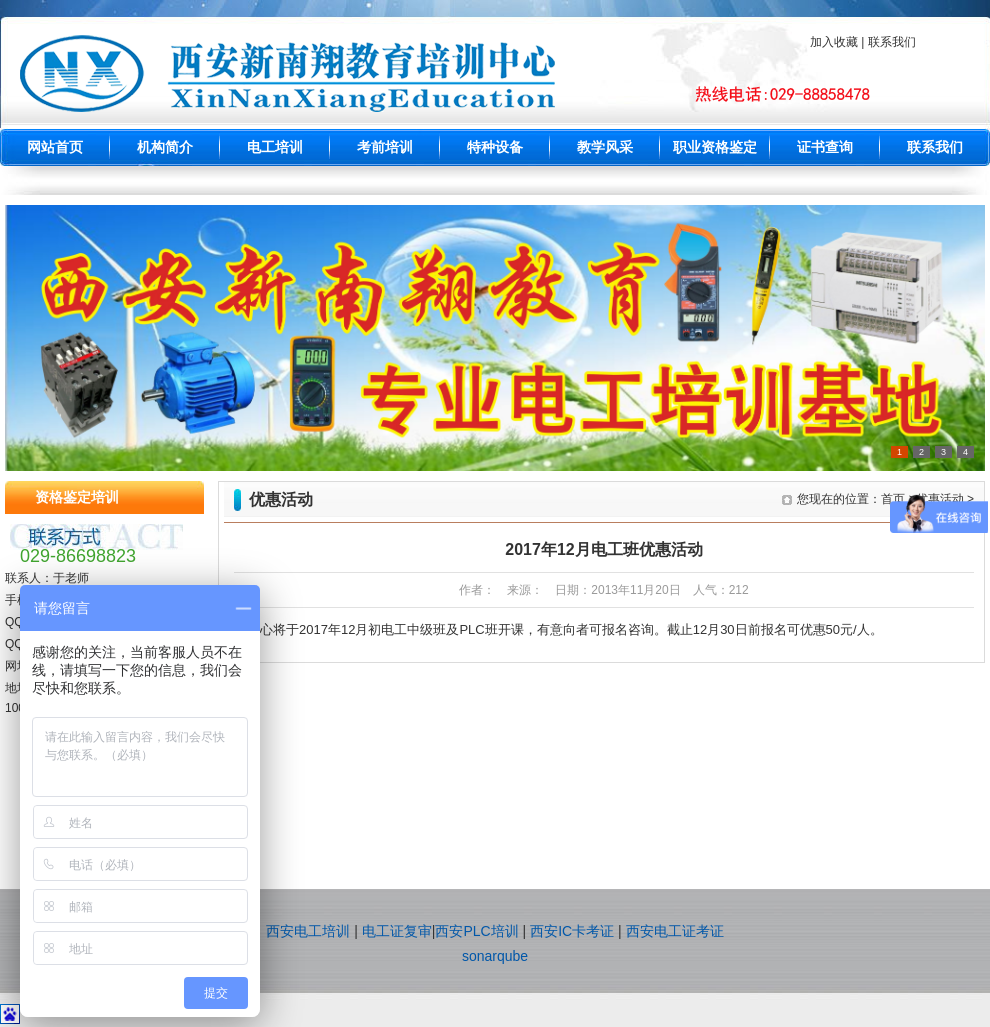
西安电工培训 (308, 931)
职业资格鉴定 (715, 147)
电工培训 (275, 147)
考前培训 (385, 147)
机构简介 (165, 147)
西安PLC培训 (476, 931)
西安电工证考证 (675, 931)
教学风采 (605, 147)
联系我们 (935, 147)
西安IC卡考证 (572, 931)
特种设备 (495, 147)
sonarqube (495, 956)
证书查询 (825, 147)
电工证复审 (397, 931)
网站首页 (55, 147)
